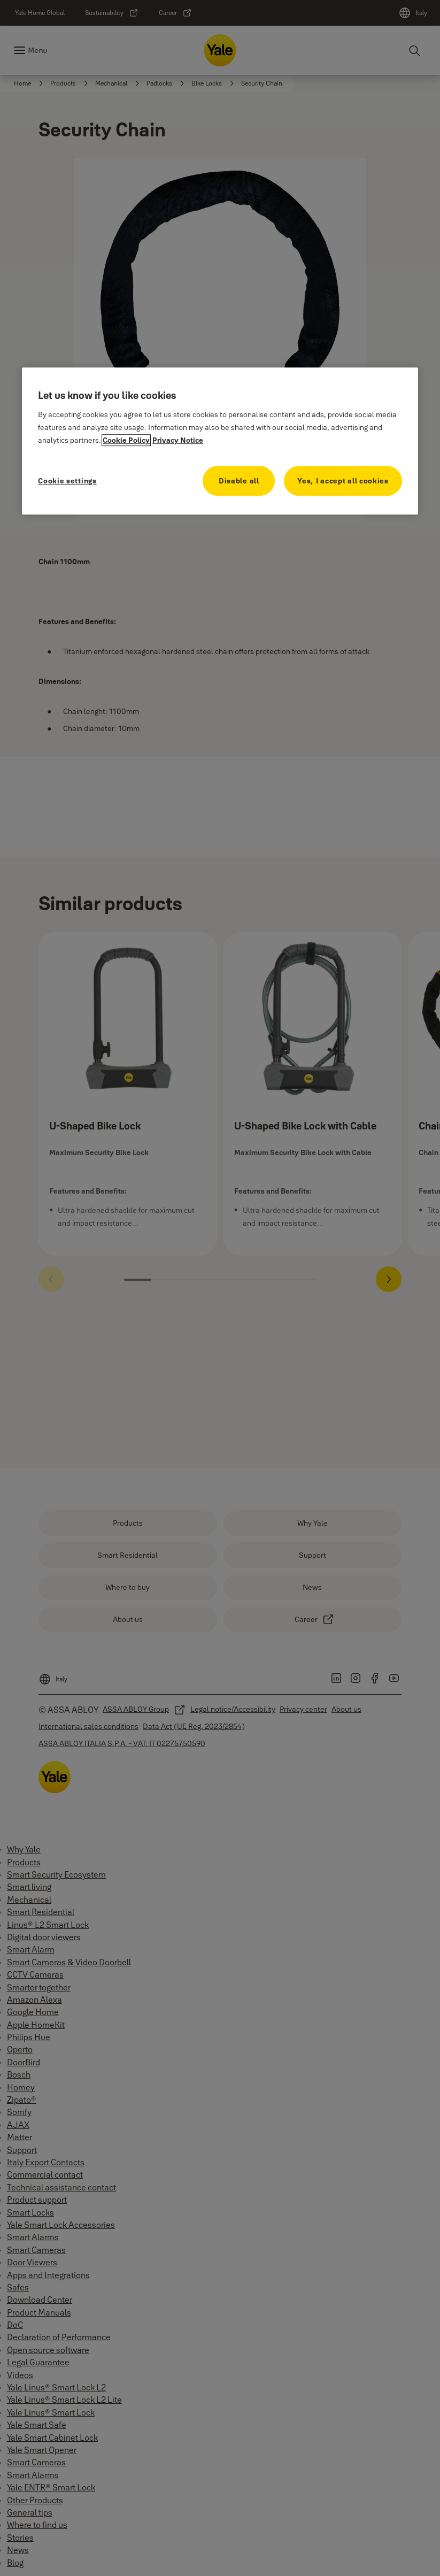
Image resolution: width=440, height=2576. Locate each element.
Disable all (239, 481)
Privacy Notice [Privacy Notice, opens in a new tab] (177, 440)
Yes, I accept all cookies (343, 481)
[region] (220, 441)
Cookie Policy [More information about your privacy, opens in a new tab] (126, 440)
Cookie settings (67, 481)
